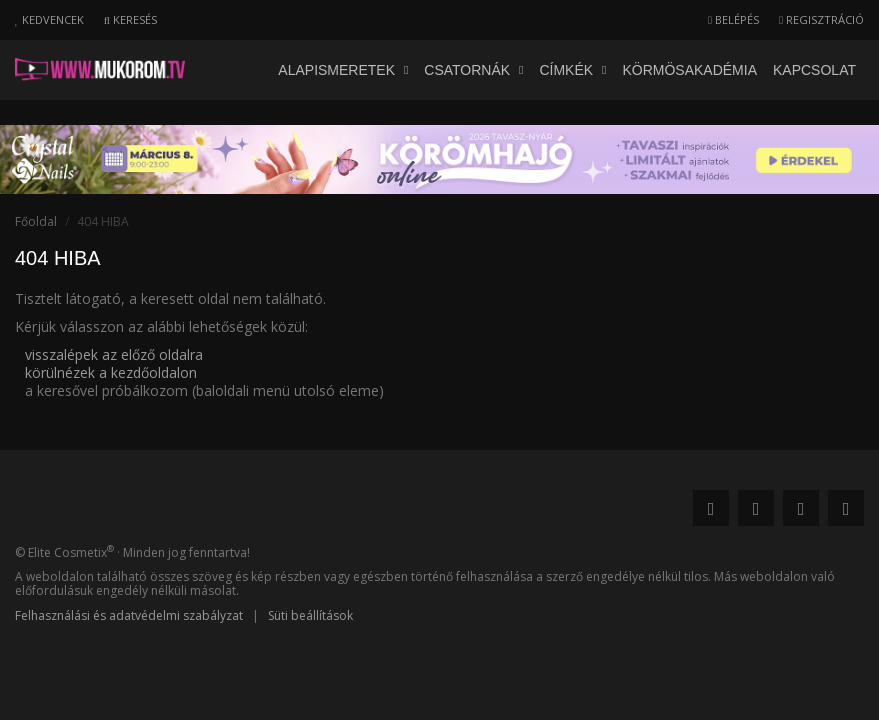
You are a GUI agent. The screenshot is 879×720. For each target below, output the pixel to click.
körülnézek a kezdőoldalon (111, 372)
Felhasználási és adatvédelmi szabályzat (129, 615)
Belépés (733, 19)
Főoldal (36, 221)
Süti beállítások (310, 615)
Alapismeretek (343, 70)
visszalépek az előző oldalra (114, 354)
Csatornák (473, 70)
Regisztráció (821, 19)
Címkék (572, 70)
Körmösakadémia (689, 70)
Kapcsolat (814, 70)
